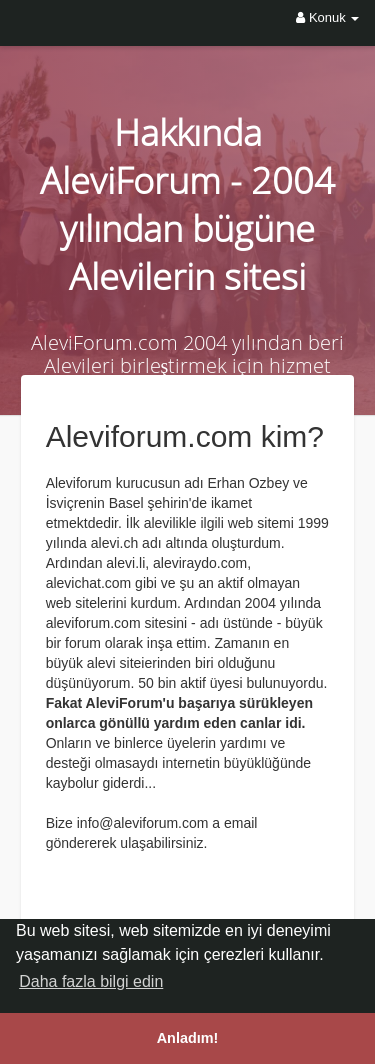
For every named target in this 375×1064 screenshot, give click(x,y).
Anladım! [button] (188, 1038)
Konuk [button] (327, 17)
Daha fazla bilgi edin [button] (91, 981)
